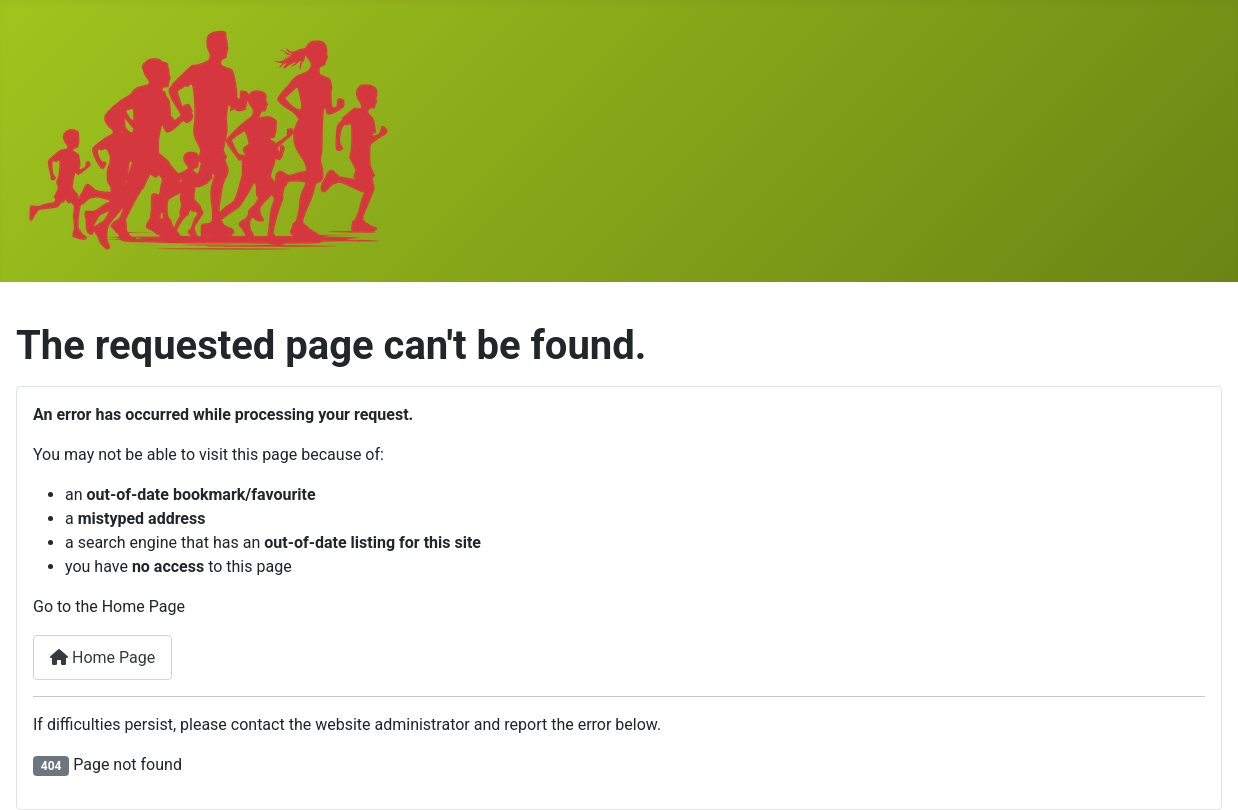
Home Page (102, 657)
